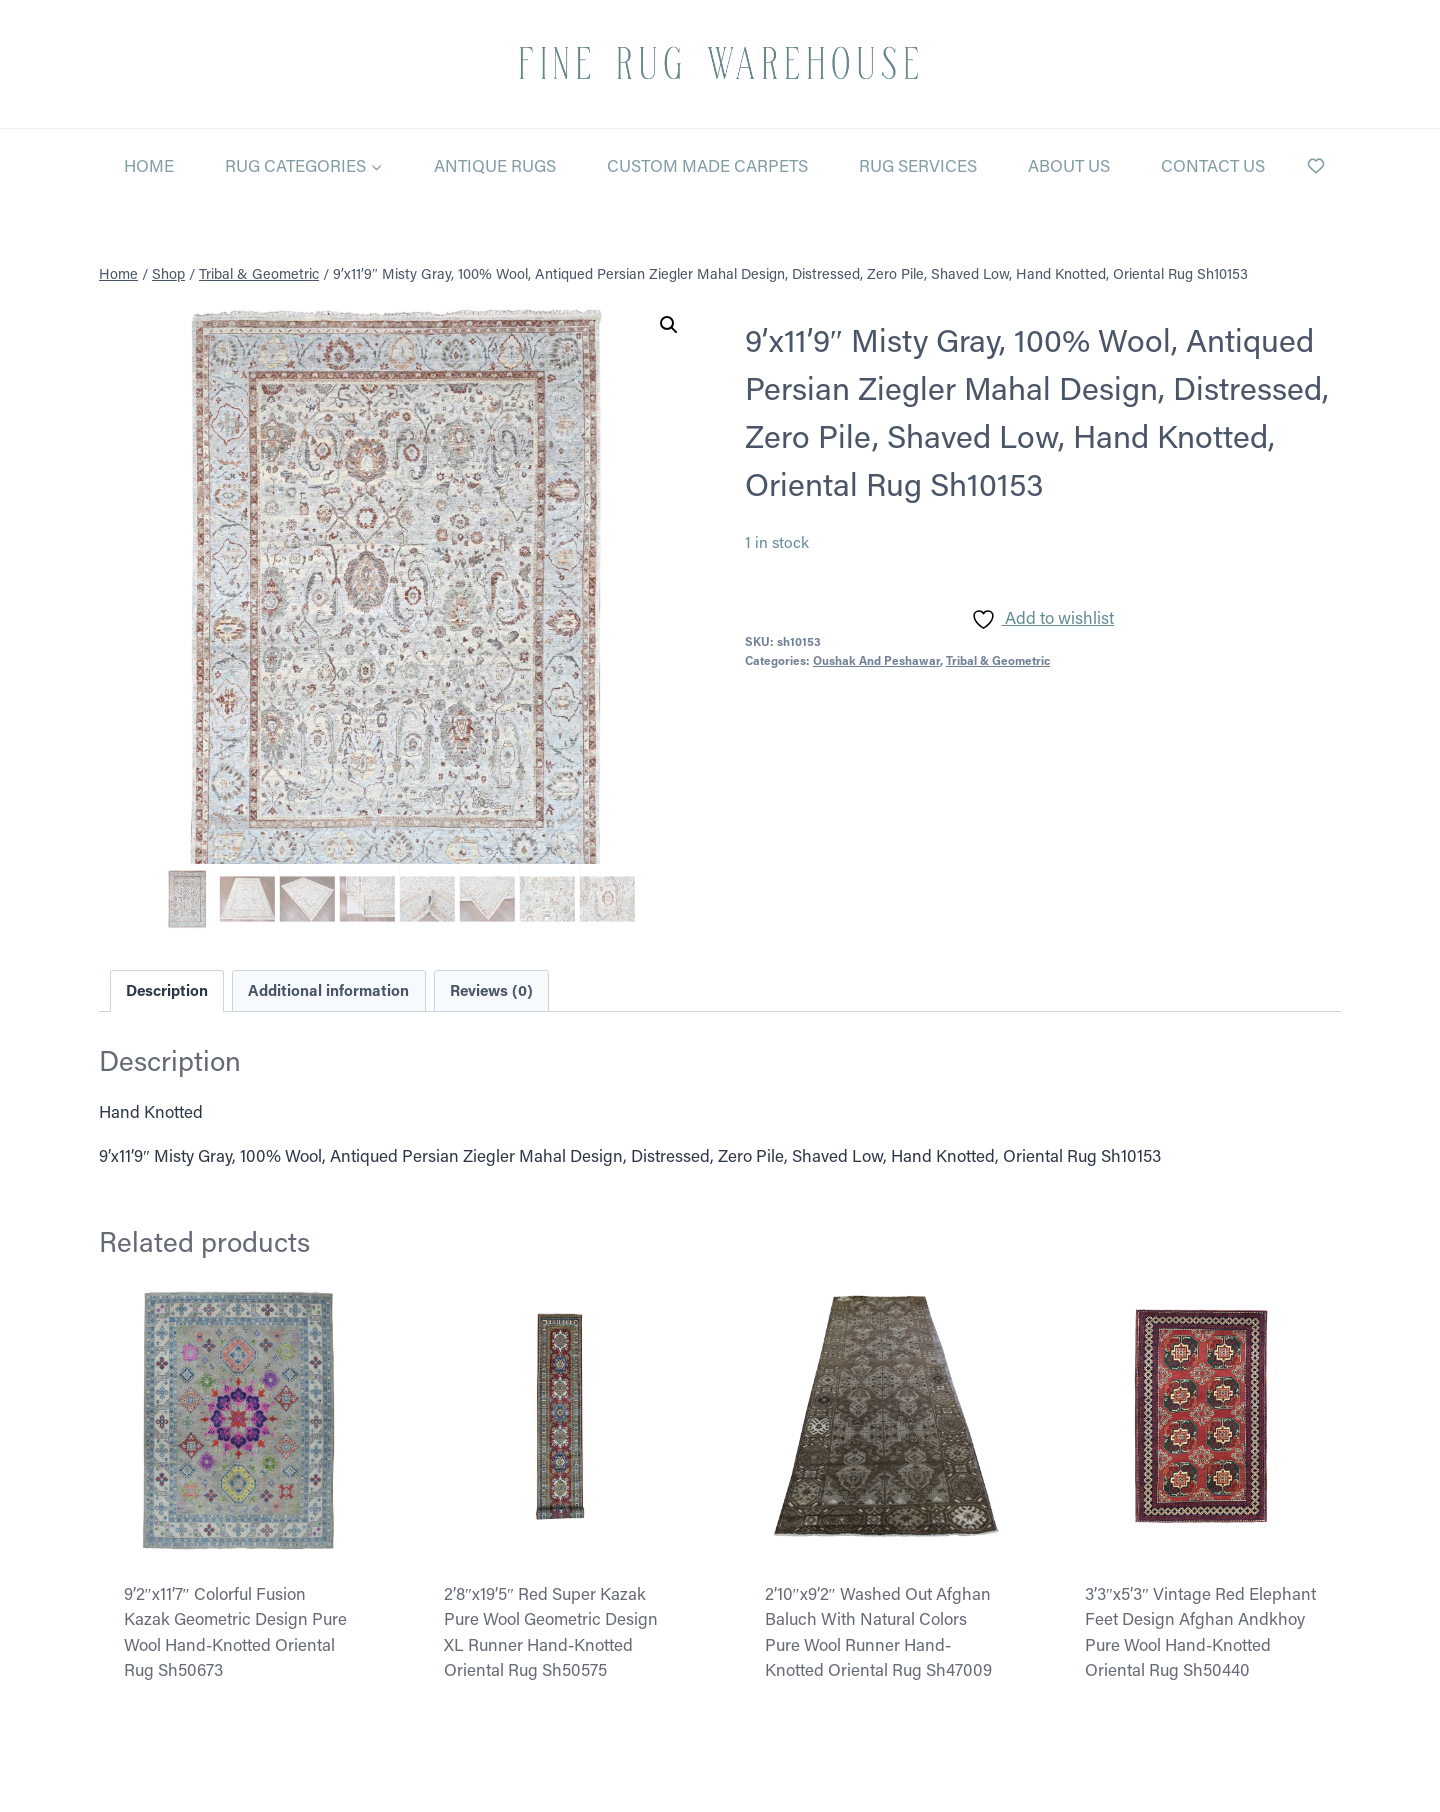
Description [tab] (167, 990)
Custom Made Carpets (707, 165)
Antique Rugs (495, 165)
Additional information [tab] (328, 990)
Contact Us (1213, 165)
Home (149, 165)
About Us (1069, 165)
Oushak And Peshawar (876, 660)
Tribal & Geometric (998, 660)
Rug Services (918, 165)
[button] (669, 325)
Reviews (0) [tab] (491, 990)
